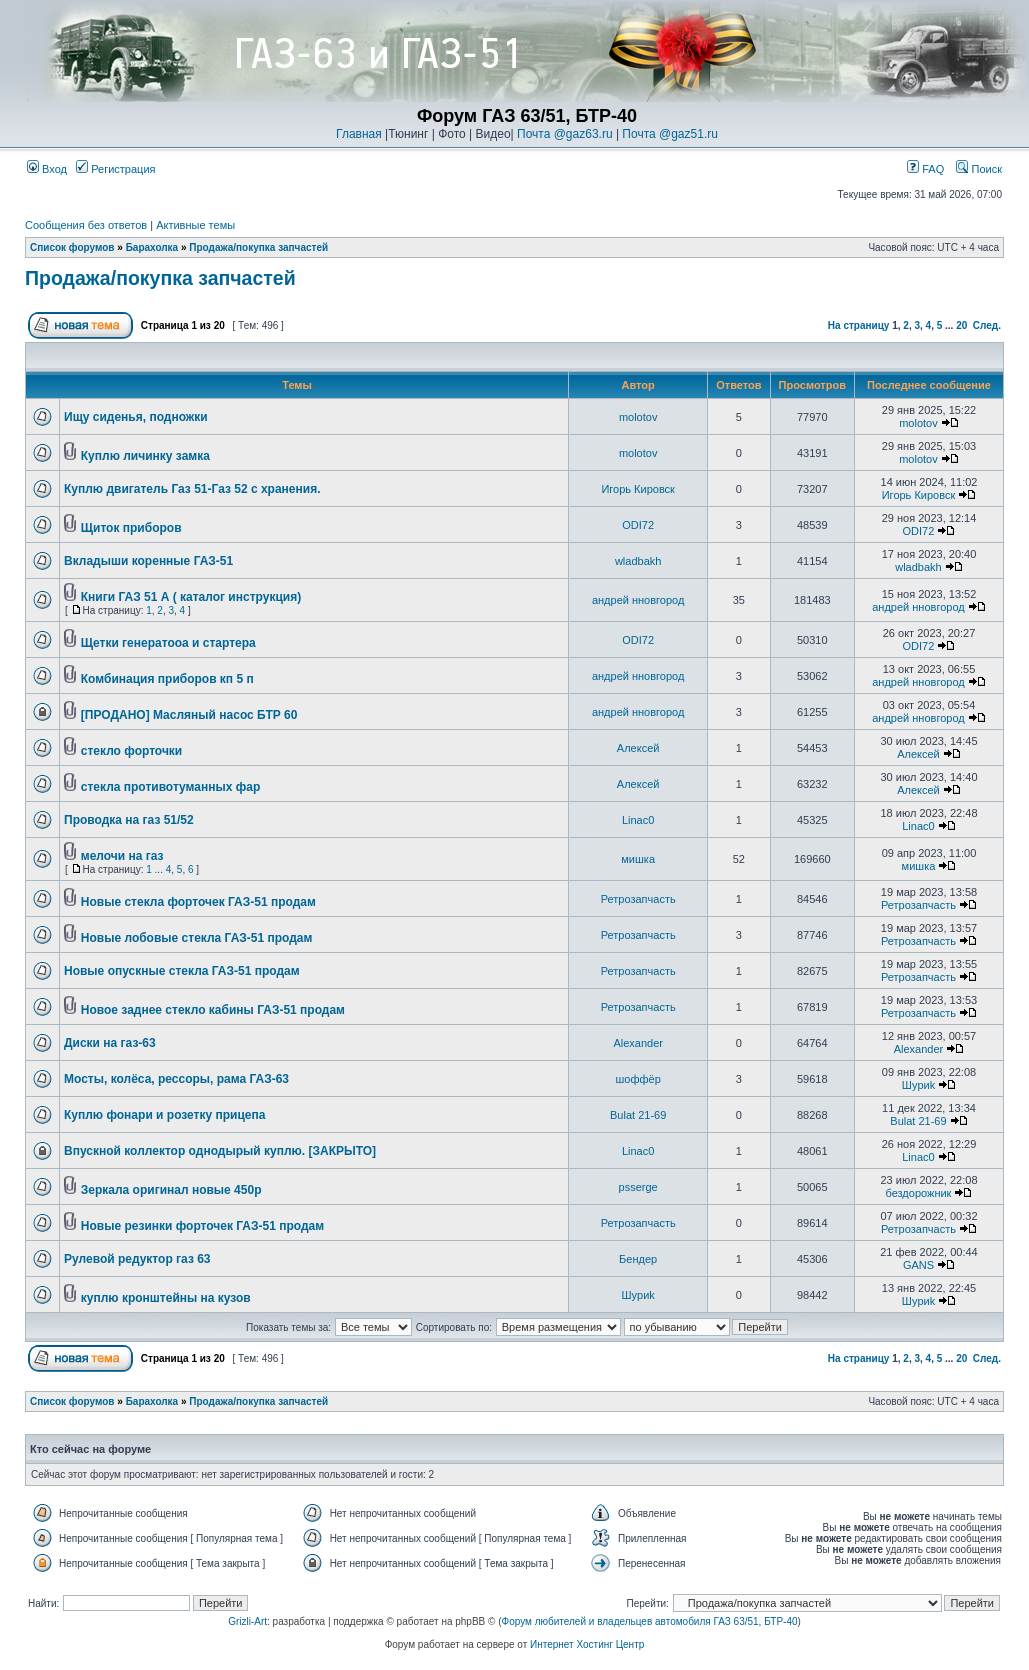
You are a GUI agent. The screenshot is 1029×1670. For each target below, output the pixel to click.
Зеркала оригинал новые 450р (171, 1190)
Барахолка (152, 247)
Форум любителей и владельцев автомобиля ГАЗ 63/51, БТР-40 (650, 1621)
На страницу (859, 325)
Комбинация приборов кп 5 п (167, 679)
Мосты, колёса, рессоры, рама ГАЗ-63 (176, 1079)
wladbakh (638, 561)
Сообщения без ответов (86, 225)
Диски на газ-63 (110, 1043)
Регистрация (115, 169)
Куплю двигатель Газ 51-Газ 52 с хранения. (192, 489)
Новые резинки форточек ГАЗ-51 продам (202, 1226)
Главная (359, 134)
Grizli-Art (247, 1621)
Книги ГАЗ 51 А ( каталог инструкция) (191, 597)
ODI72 (638, 525)
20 (961, 325)
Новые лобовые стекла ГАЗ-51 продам (197, 938)
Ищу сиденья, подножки (136, 417)
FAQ (925, 169)
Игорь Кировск (638, 489)
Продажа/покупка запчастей (258, 247)
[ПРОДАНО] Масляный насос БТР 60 (189, 715)
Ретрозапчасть (638, 899)
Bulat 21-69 (638, 1115)
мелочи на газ (122, 856)
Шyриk (918, 1085)
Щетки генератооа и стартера (168, 643)
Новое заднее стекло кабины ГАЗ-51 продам (213, 1010)
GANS (918, 1265)
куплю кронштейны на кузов (166, 1298)
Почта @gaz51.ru (670, 134)
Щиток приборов (131, 528)
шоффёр (638, 1079)
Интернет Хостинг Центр (587, 1644)
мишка (638, 859)
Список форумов (72, 247)
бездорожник (919, 1193)
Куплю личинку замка (145, 456)
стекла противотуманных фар (170, 787)
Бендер (638, 1259)
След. (987, 325)
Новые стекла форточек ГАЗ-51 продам (198, 902)
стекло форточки (131, 751)
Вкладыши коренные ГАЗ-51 (148, 561)
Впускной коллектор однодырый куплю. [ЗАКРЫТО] (220, 1151)
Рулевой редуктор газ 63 (137, 1259)
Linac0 (638, 820)
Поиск (979, 169)
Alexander (638, 1043)
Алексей (638, 748)
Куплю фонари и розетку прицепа (164, 1115)
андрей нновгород (638, 600)
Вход (47, 169)
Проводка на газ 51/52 (129, 820)
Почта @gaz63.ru (565, 134)
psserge (638, 1187)
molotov (638, 417)
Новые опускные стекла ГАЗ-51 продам (182, 971)
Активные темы (195, 225)
